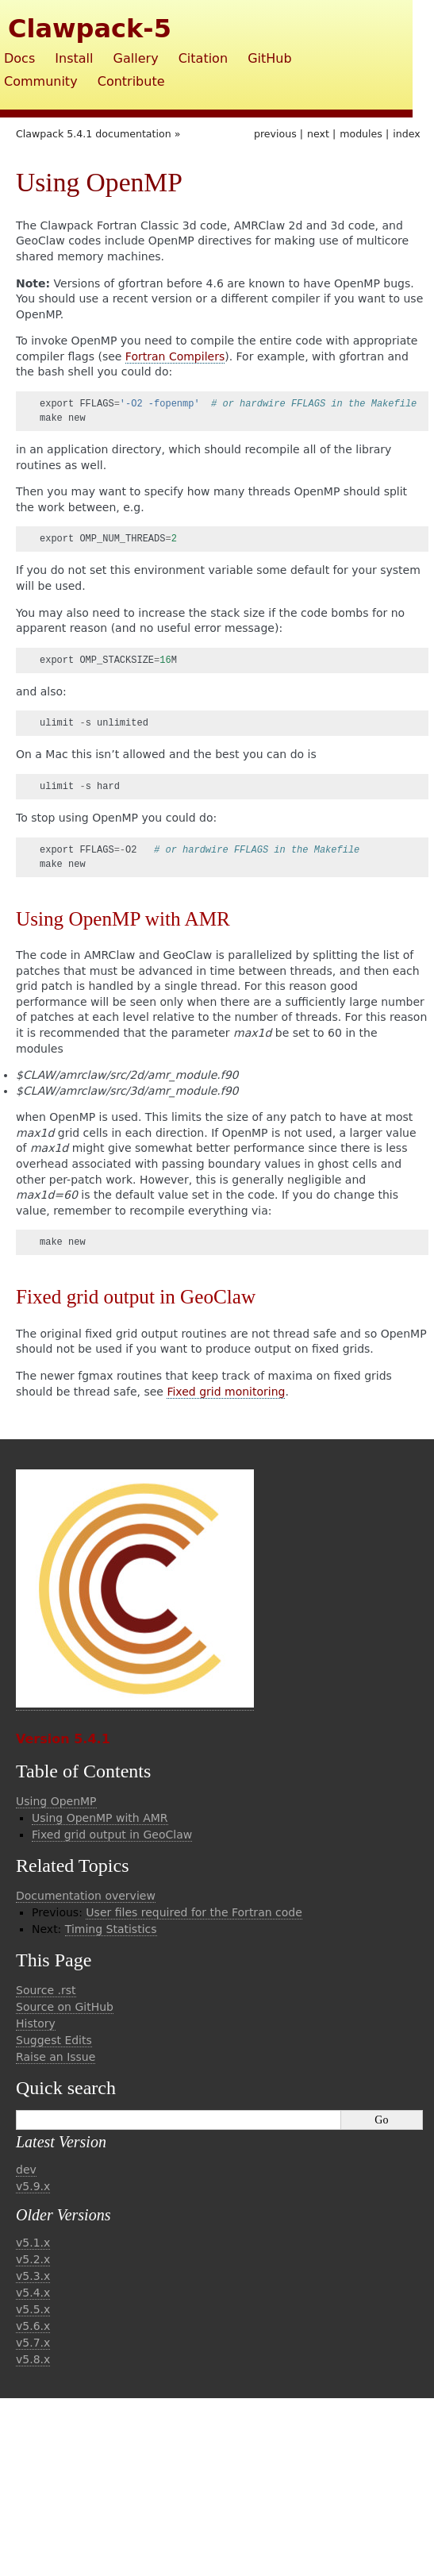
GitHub (269, 58)
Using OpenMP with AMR (100, 1818)
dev (26, 2169)
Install (74, 58)
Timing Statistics (111, 1929)
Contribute (131, 81)
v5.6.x (33, 2326)
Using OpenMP (56, 1801)
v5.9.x (33, 2186)
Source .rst (46, 1990)
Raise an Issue (55, 2056)
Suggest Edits (54, 2040)
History (36, 2023)
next (318, 134)
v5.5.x (33, 2309)
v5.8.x (33, 2359)
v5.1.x (33, 2242)
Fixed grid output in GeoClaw (112, 1834)
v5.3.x (33, 2276)
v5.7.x (33, 2342)
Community (41, 81)
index (406, 134)
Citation (203, 58)
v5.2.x (33, 2259)
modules (361, 134)
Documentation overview (86, 1895)
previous (275, 134)
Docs (19, 58)
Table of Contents (83, 1771)
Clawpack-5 (89, 28)
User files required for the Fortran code (193, 1912)
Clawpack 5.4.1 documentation (93, 134)
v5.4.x (33, 2292)
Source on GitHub (64, 2006)
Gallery (136, 58)
